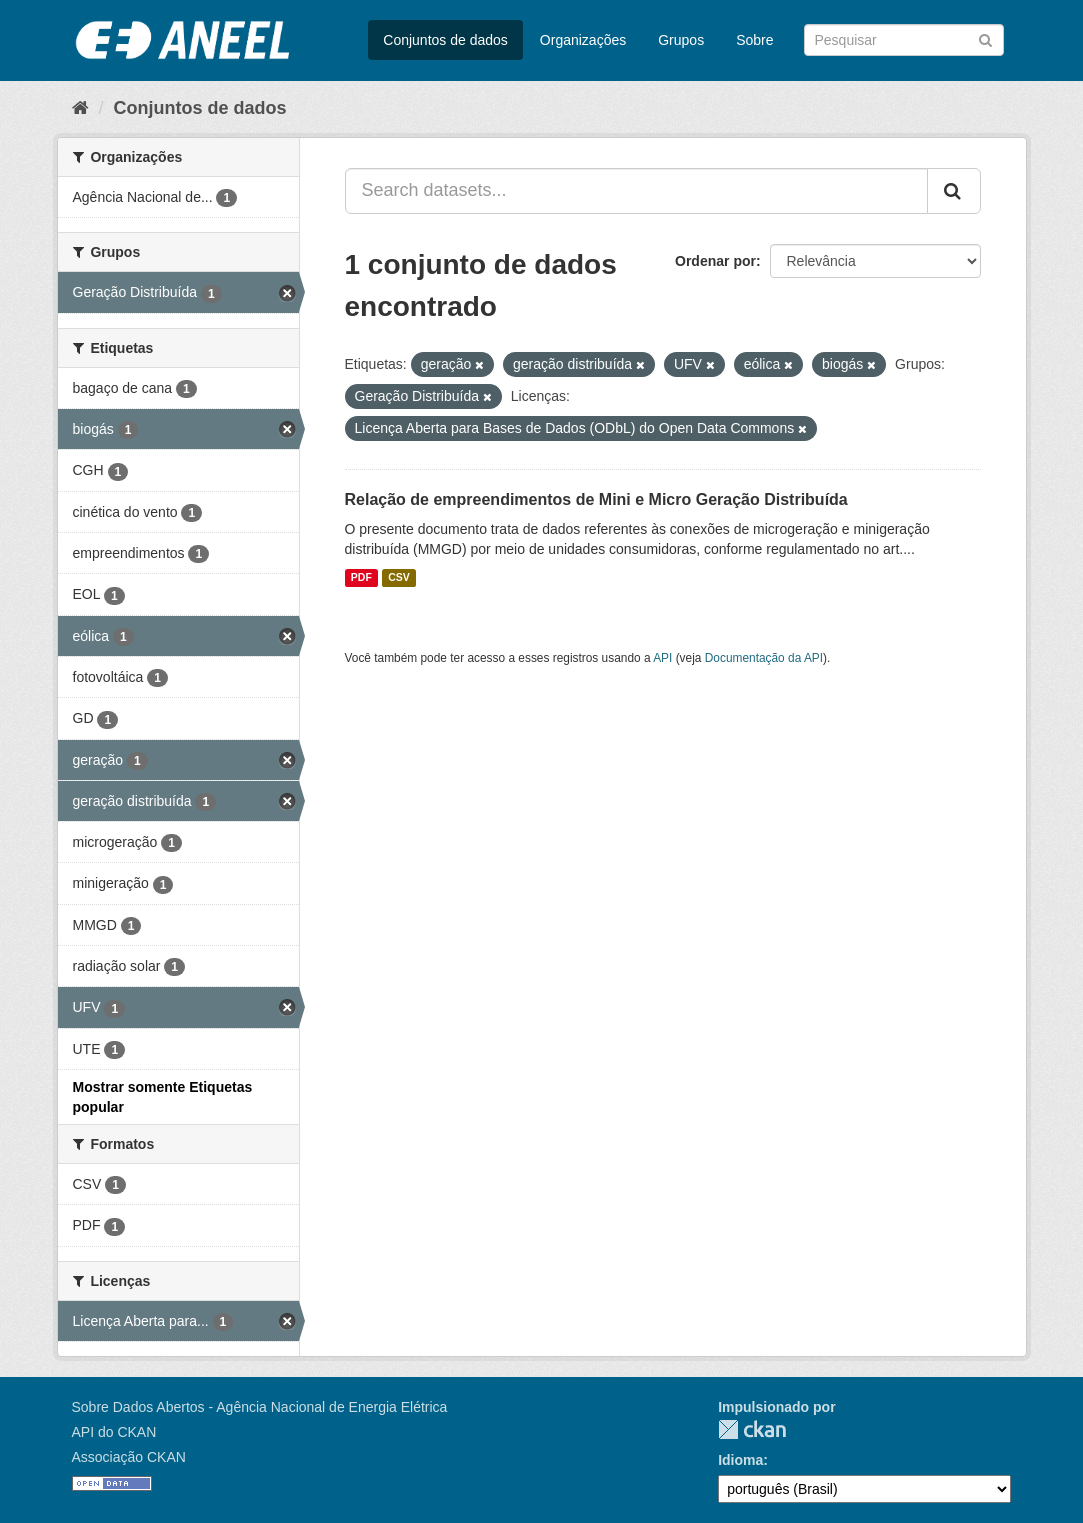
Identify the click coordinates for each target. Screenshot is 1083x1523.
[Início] (80, 108)
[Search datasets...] (636, 191)
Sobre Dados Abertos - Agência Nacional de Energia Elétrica (260, 1407)
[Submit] (985, 38)
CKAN (752, 1429)
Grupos (681, 40)
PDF (361, 578)
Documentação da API (764, 658)
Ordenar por (715, 261)
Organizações (583, 40)
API (662, 658)
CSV (399, 578)
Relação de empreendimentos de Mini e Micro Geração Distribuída (596, 499)
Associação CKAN (129, 1457)
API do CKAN (114, 1432)
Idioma (740, 1460)
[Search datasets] (904, 40)
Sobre (754, 40)
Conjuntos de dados (445, 40)
